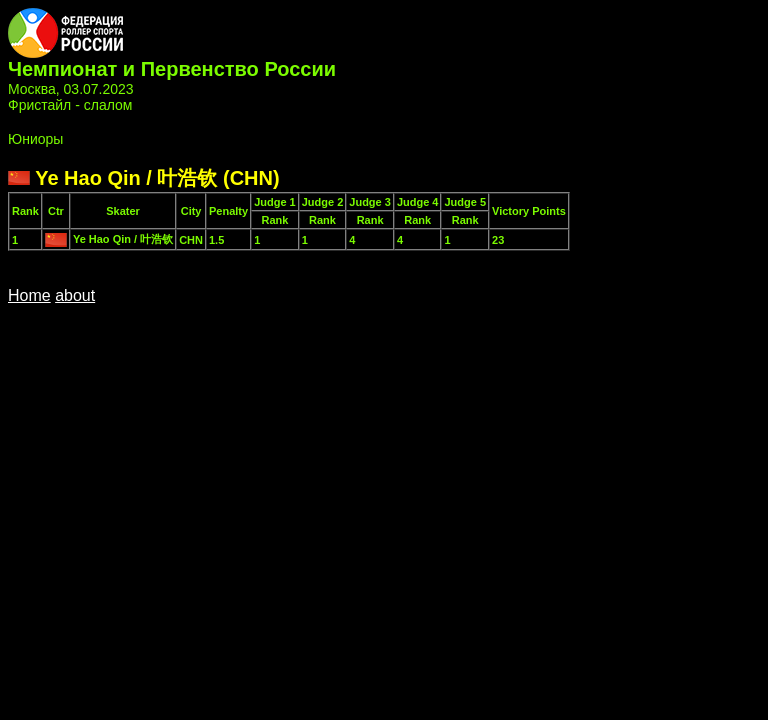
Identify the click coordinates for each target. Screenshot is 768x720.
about (75, 295)
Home (29, 295)
